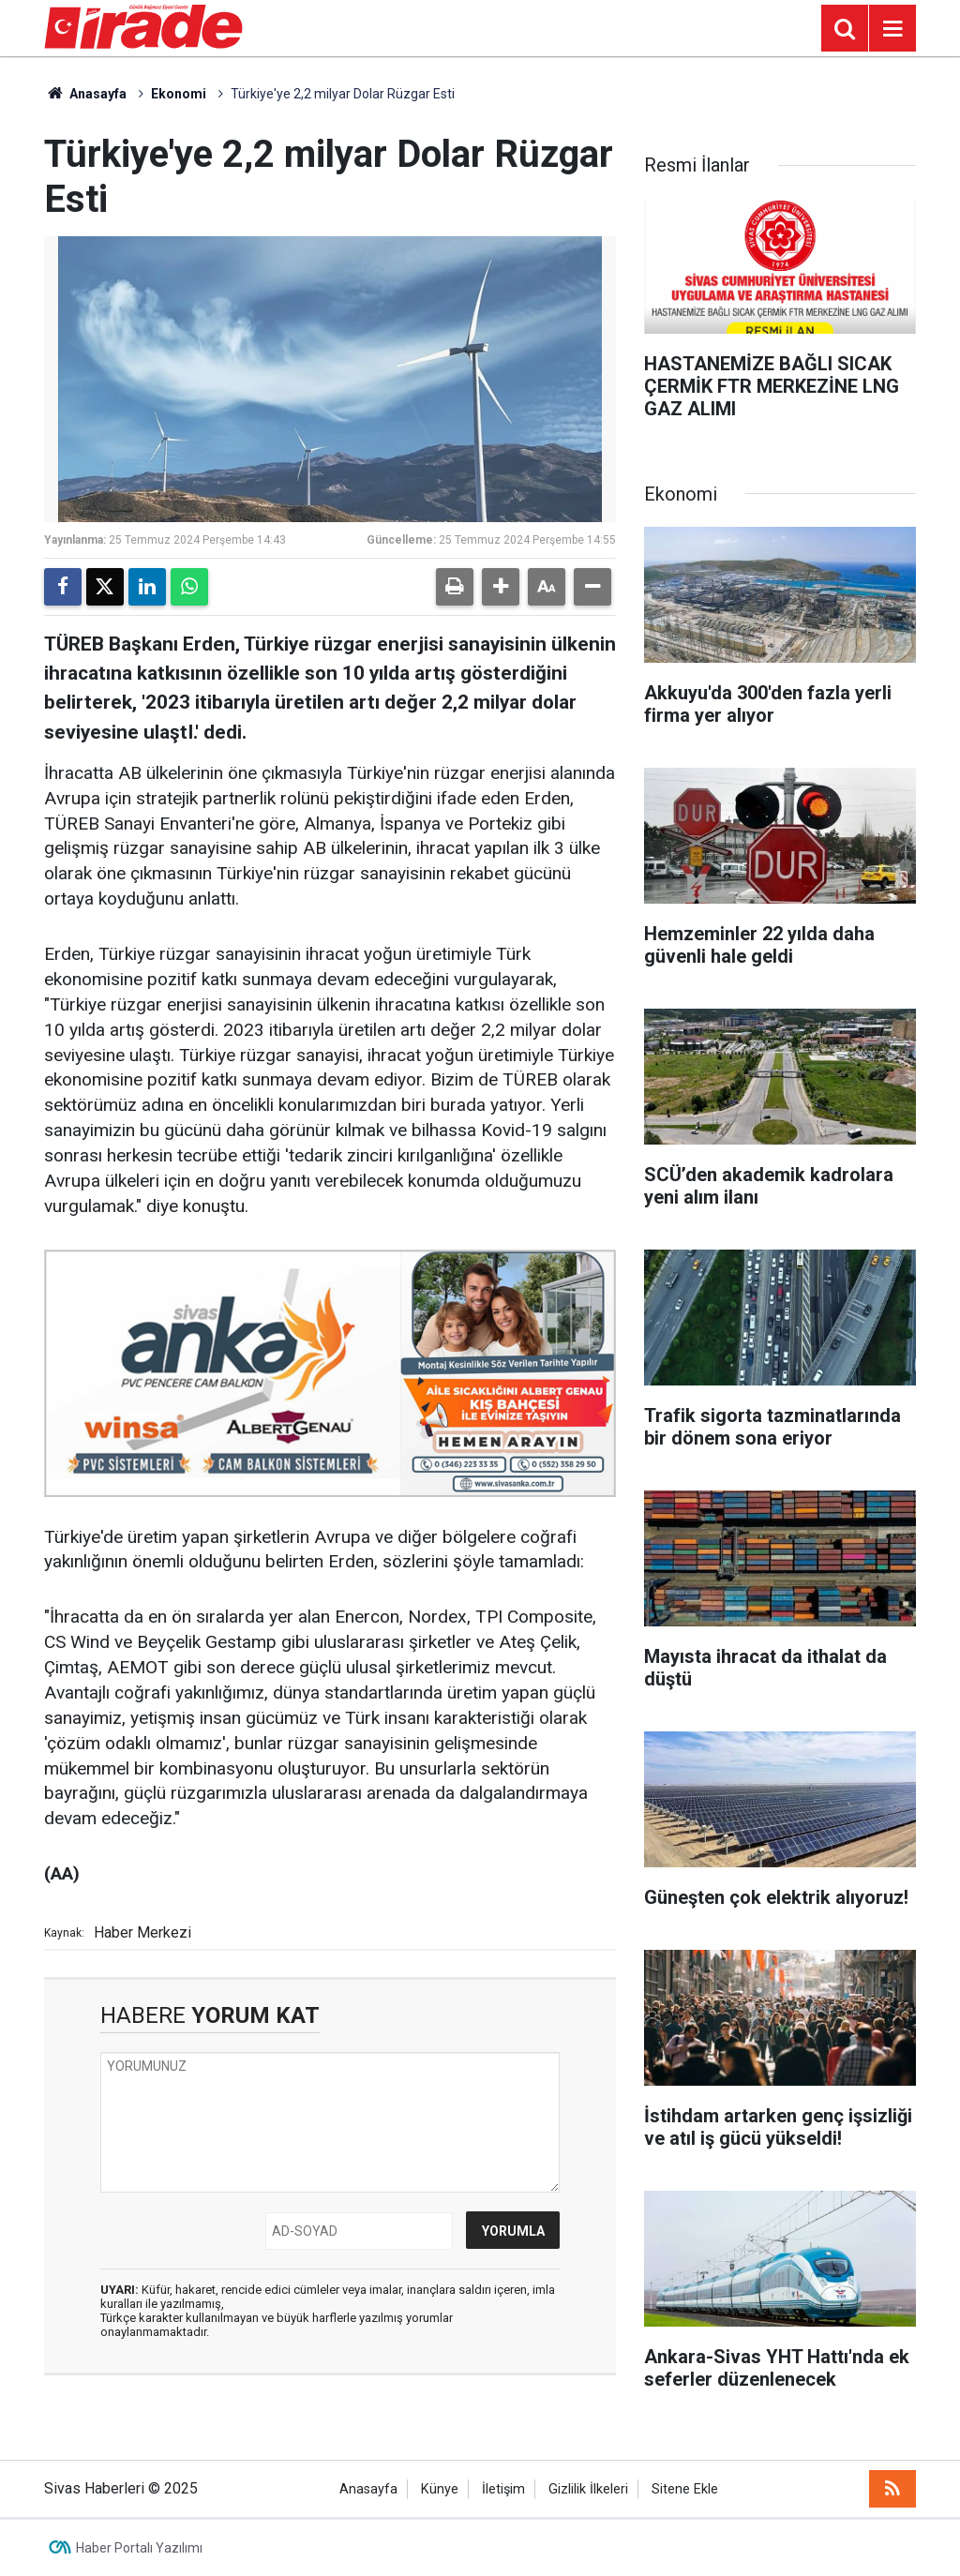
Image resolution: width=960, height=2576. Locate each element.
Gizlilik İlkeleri (588, 2489)
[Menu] (892, 29)
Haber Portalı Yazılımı (139, 2547)
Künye (439, 2489)
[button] (500, 587)
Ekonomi (178, 93)
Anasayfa (85, 93)
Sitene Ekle (685, 2489)
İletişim (503, 2489)
